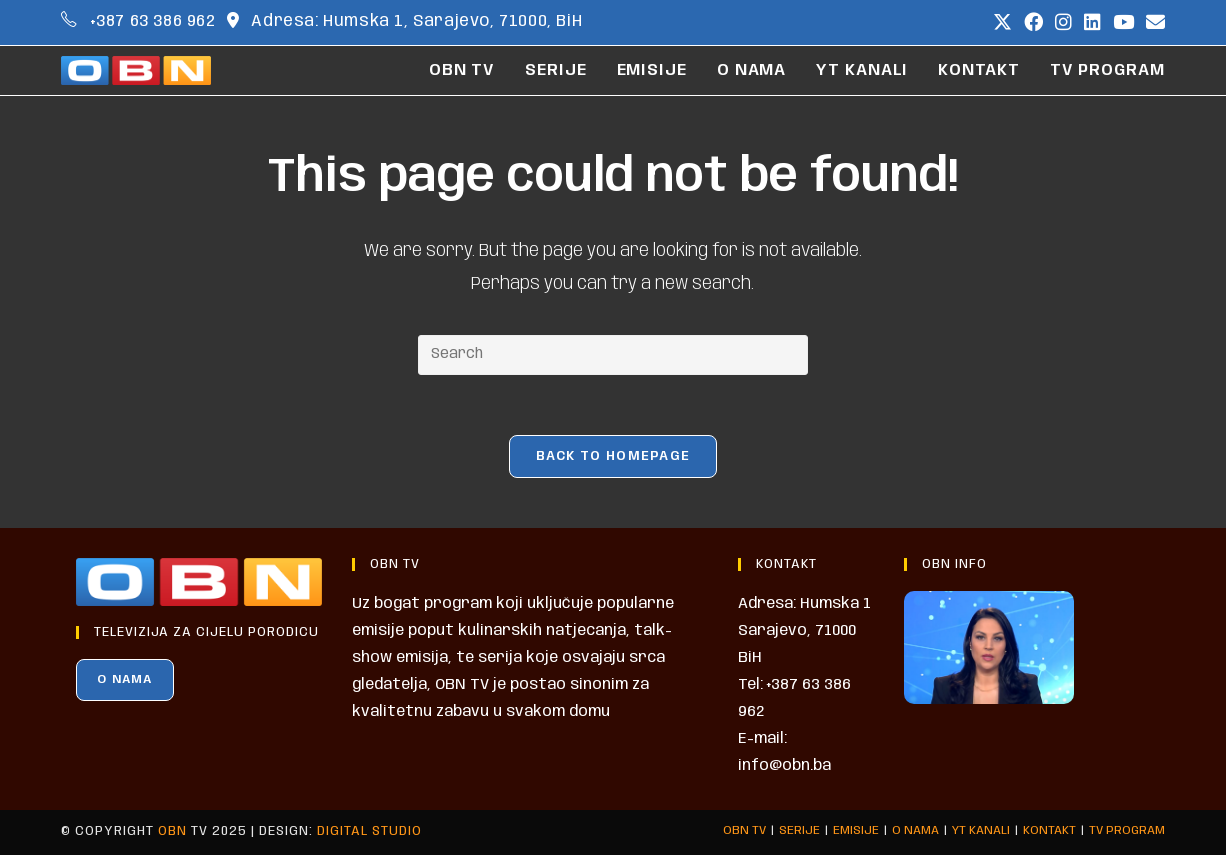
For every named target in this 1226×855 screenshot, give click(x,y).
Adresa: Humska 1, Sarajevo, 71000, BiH (416, 21)
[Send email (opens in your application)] (1152, 23)
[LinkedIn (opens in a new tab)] (1092, 23)
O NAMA (124, 679)
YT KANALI (981, 830)
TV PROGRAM (1127, 830)
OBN (172, 831)
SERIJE (799, 830)
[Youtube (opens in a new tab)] (1123, 23)
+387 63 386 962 (153, 21)
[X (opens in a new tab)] (1002, 23)
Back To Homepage (613, 456)
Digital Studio (369, 831)
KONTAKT (1049, 830)
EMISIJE (856, 830)
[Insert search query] (613, 355)
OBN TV (744, 830)
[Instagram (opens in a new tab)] (1063, 23)
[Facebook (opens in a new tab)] (1033, 23)
